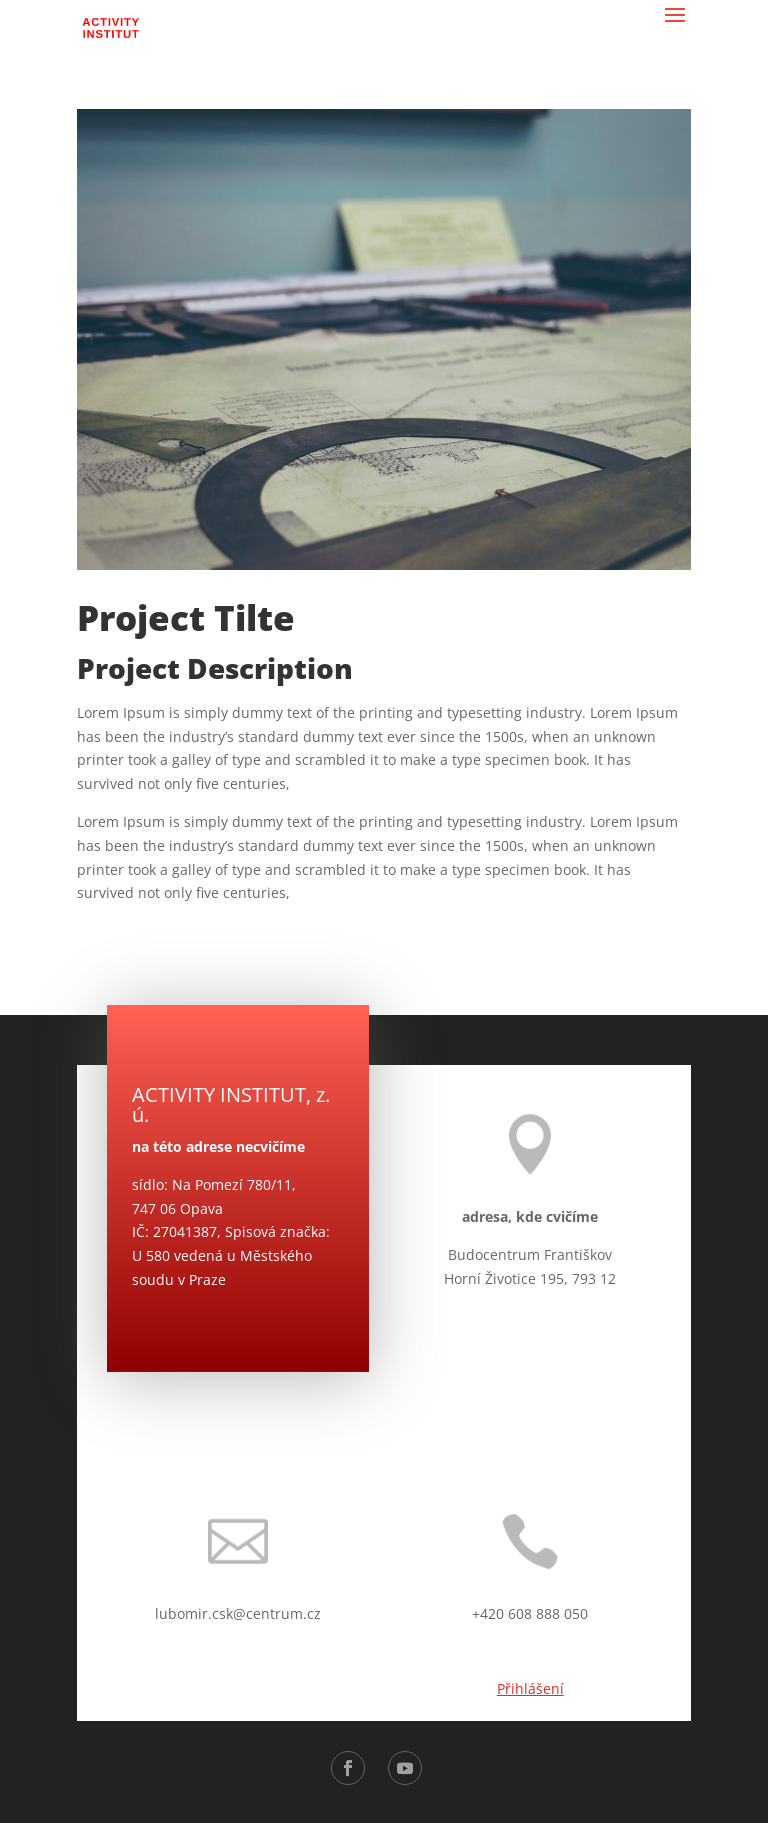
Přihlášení (530, 1688)
